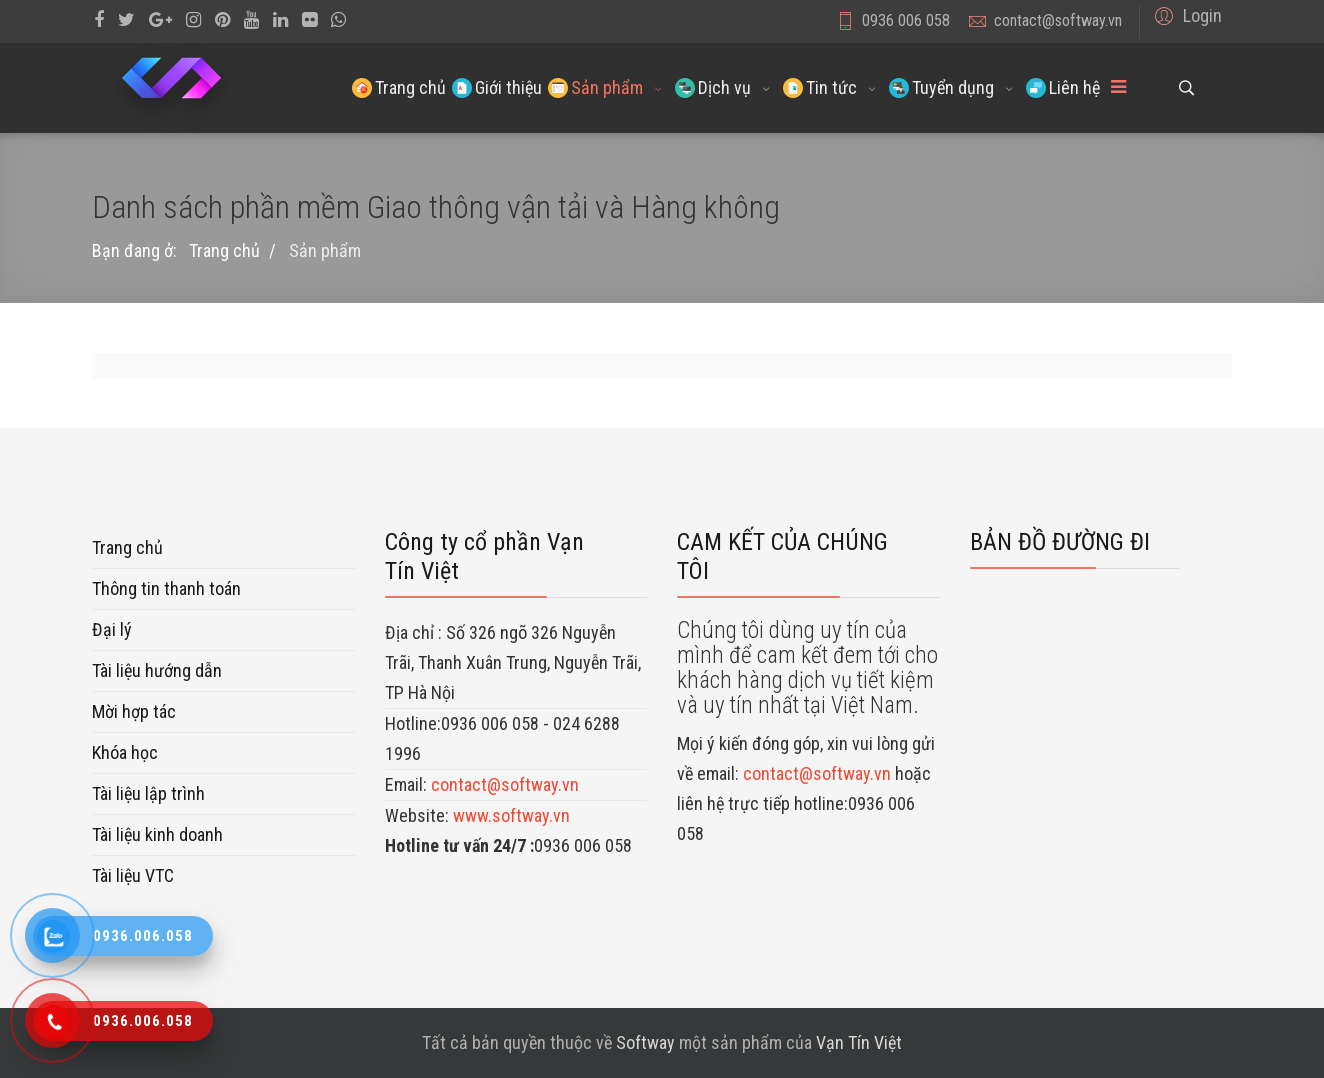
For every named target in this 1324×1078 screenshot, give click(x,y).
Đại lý (112, 629)
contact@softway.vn (1058, 20)
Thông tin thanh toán (166, 588)
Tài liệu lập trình (148, 793)
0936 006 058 (906, 20)
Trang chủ (127, 547)
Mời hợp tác (134, 711)
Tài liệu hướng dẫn (157, 670)
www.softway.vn (511, 815)
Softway (645, 1042)
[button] (1185, 15)
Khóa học (125, 752)
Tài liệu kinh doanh (157, 834)
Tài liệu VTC (133, 875)
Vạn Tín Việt (859, 1042)
